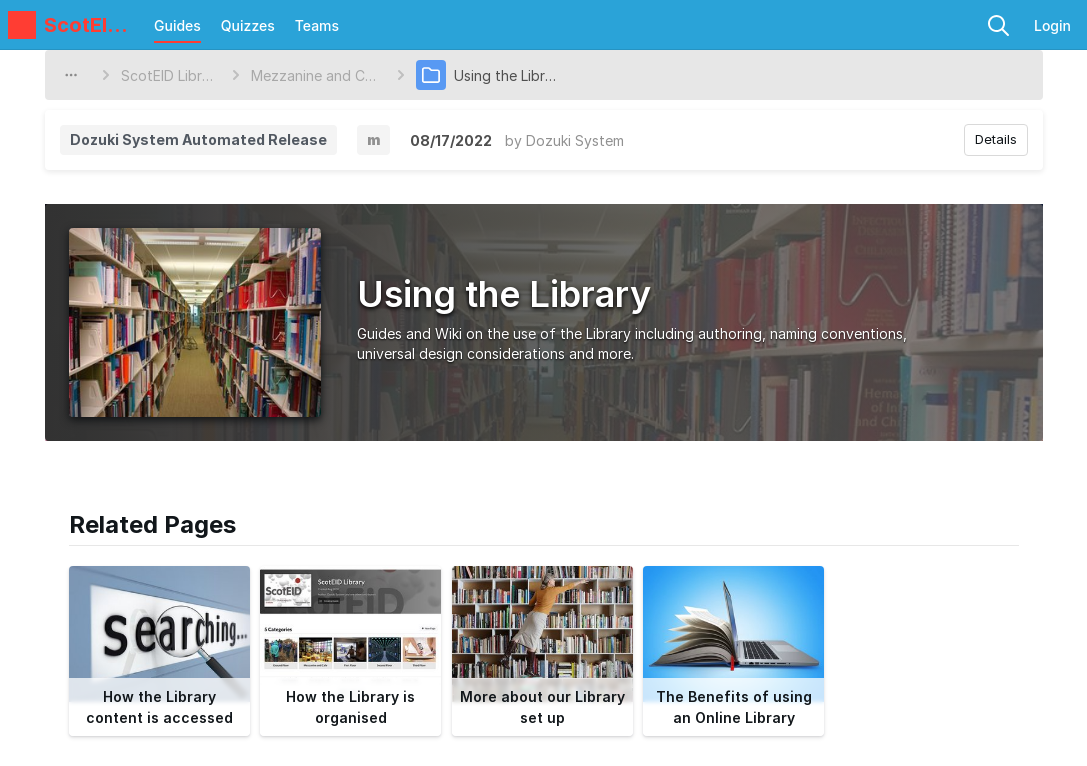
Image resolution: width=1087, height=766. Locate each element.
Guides (177, 25)
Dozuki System (575, 140)
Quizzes (248, 25)
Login (1052, 25)
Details (996, 139)
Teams (317, 25)
